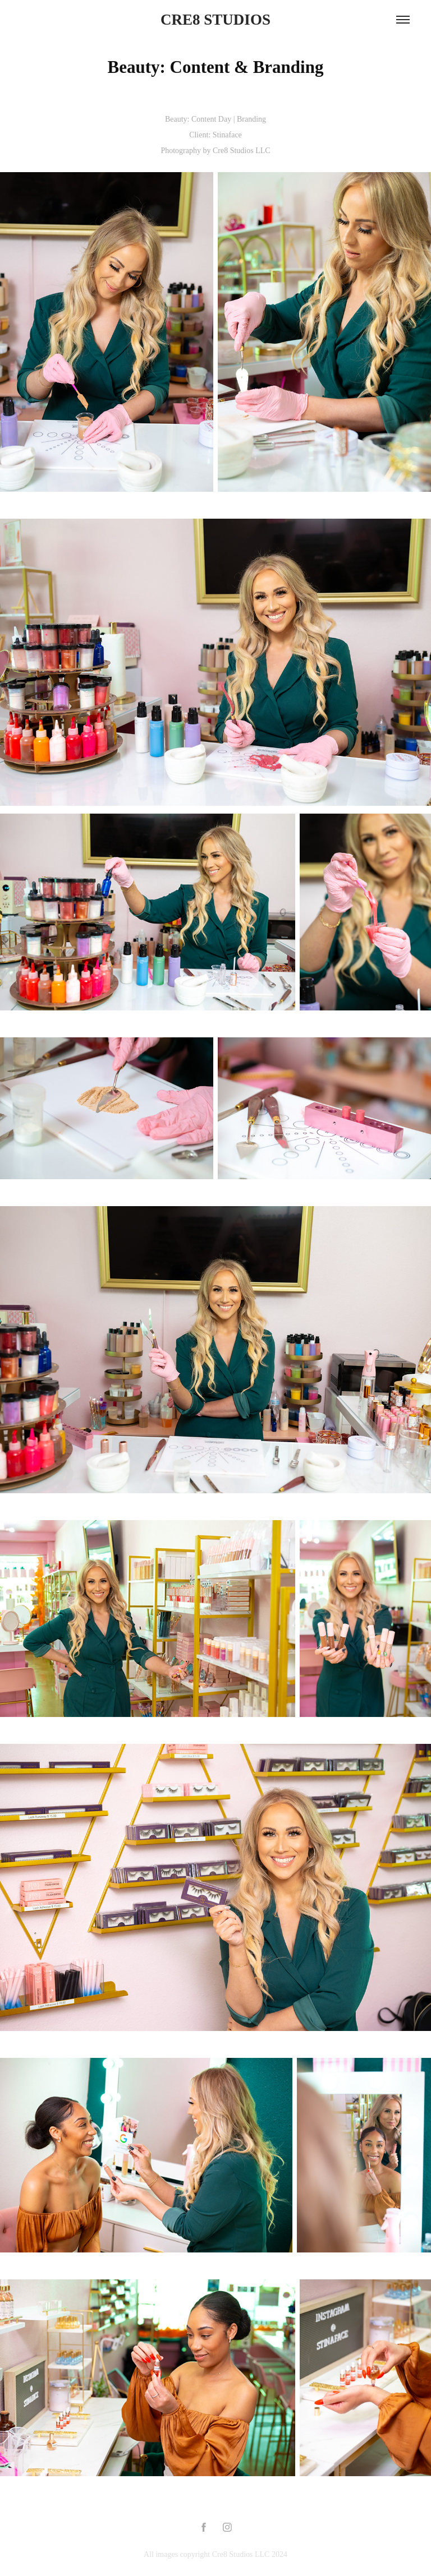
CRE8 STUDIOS (215, 19)
